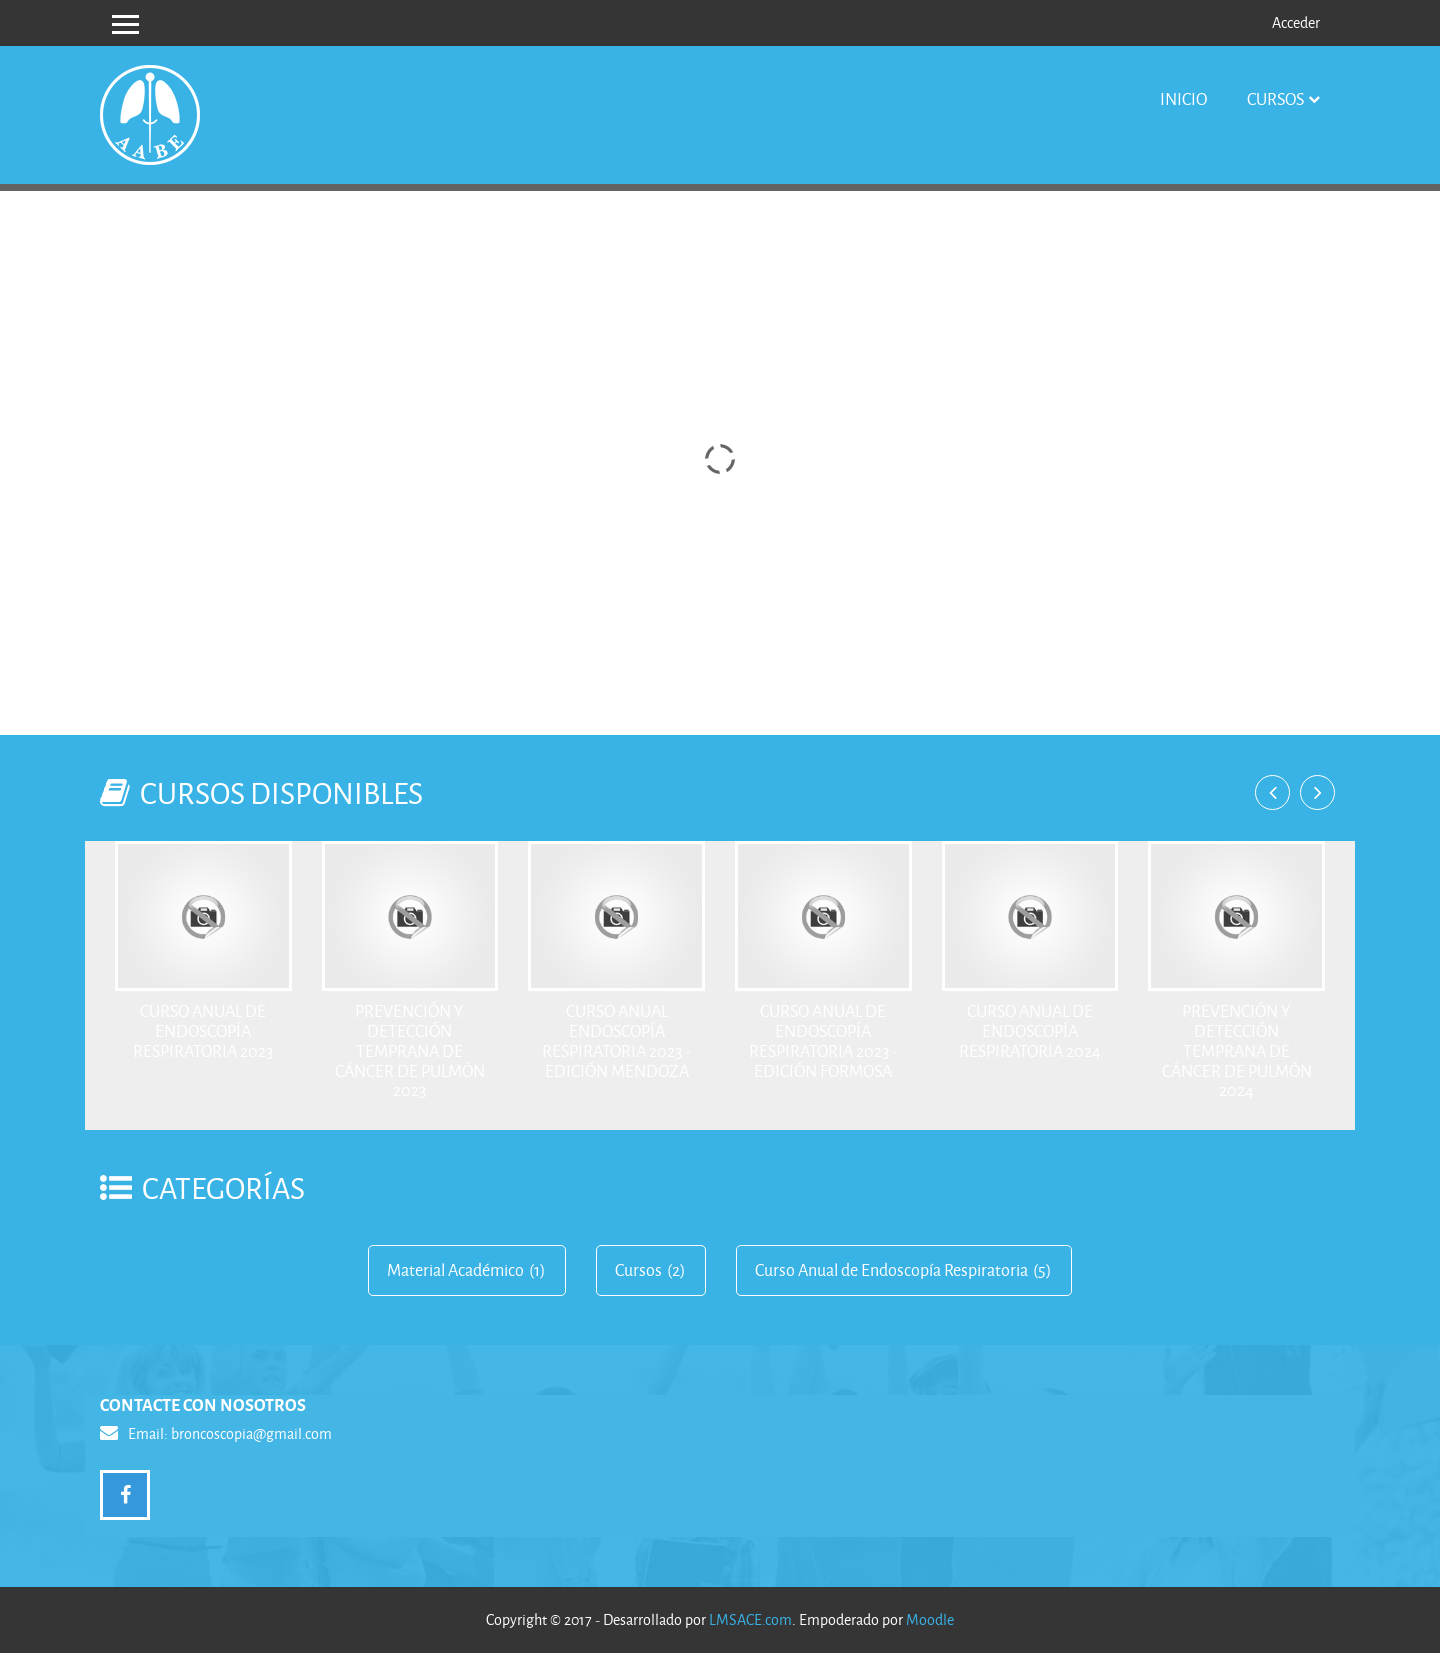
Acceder (1296, 22)
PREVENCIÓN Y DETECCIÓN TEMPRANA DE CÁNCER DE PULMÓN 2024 (1237, 1050)
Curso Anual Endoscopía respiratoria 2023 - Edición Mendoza (616, 1040)
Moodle (930, 1619)
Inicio (1183, 98)
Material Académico (455, 1270)
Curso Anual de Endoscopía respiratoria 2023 (203, 1030)
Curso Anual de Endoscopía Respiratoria (891, 1270)
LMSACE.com (750, 1619)
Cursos (1275, 98)
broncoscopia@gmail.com (251, 1433)
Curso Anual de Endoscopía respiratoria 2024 (1030, 1030)
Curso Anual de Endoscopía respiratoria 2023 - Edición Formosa (823, 1040)
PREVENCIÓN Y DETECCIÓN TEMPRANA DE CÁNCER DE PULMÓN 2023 (410, 1050)
